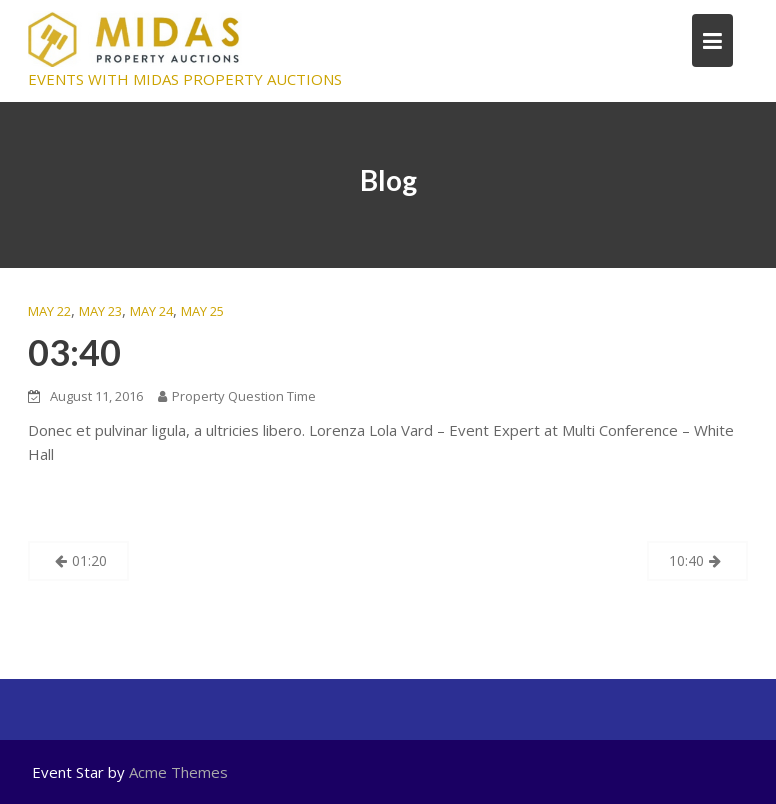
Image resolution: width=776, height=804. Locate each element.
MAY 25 (202, 311)
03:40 (74, 352)
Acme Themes (178, 772)
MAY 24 (151, 311)
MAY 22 (49, 311)
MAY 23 (100, 311)
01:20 (89, 560)
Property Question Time (237, 396)
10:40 (686, 560)
